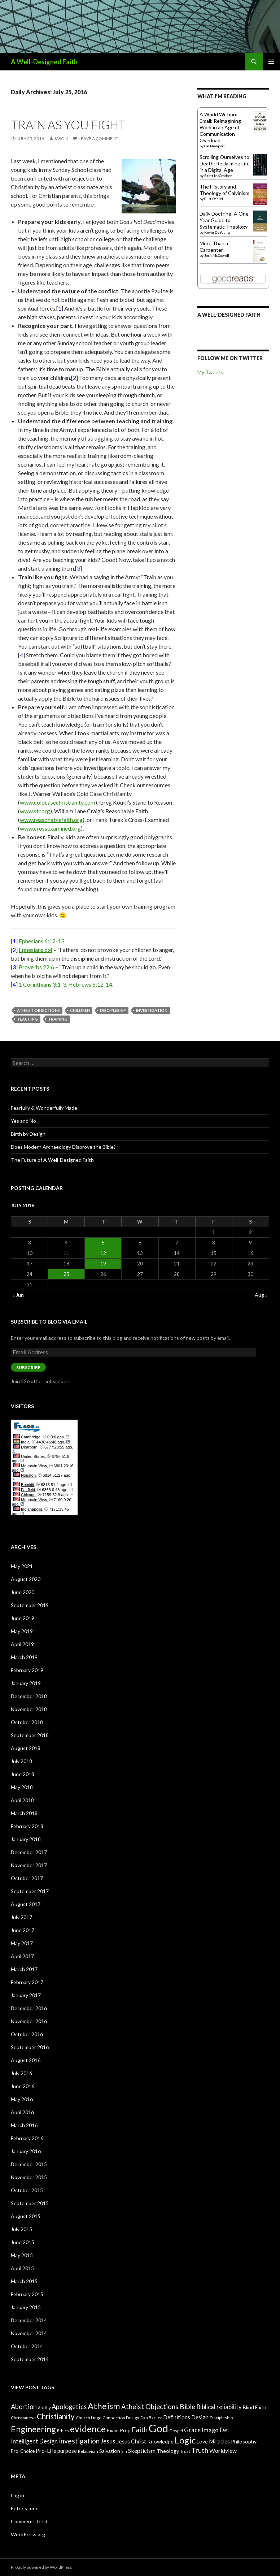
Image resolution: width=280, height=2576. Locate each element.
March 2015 (24, 2281)
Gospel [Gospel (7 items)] (176, 2430)
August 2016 (25, 2060)
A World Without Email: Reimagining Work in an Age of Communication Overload (220, 127)
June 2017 (22, 1930)
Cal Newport (214, 146)
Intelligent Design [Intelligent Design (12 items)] (34, 2441)
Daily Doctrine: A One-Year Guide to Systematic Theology (225, 220)
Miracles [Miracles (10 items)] (219, 2441)
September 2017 (30, 1891)
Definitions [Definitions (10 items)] (176, 2417)
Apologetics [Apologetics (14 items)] (69, 2407)
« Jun (18, 1295)
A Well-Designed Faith (44, 62)
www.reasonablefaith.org (51, 819)
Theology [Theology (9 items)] (168, 2451)
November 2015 (29, 2177)
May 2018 (22, 1787)
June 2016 (22, 2086)
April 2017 (22, 1956)
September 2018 (30, 1735)
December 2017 (29, 1852)
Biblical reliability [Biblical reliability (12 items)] (219, 2407)
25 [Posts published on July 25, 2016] (66, 1274)
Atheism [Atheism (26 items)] (104, 2405)
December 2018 (29, 1696)
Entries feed (25, 2508)
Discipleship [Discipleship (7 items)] (221, 2417)
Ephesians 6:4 (35, 949)
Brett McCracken (218, 175)
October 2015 (27, 2190)
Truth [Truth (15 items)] (199, 2450)
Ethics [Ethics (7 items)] (63, 2430)
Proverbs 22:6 (36, 967)
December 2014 (29, 2320)
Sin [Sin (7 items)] (124, 2451)
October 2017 (27, 1878)
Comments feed (29, 2521)
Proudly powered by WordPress (41, 2567)
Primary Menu (271, 61)
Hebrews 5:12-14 (90, 984)
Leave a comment (98, 138)
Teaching (27, 1019)
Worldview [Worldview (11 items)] (223, 2450)
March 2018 (24, 1813)
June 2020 (22, 1592)
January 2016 (26, 2151)
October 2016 (27, 2034)
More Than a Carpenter (214, 246)
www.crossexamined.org (50, 828)
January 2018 (26, 1839)
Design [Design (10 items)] (200, 2417)
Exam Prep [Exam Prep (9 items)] (119, 2430)
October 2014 (27, 2346)
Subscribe (28, 1367)
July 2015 (21, 2229)
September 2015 (30, 2203)
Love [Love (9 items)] (202, 2441)
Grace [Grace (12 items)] (192, 2430)
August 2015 (25, 2216)
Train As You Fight (68, 124)
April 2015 (22, 2268)
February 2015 (27, 2294)
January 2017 (26, 1995)
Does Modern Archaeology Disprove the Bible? (63, 1147)
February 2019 (27, 1670)
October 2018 (27, 1722)
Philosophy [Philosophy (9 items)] (244, 2441)
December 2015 (29, 2164)
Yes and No (23, 1121)
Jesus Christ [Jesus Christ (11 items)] (131, 2441)
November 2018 (29, 1709)
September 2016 (30, 2047)
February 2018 (27, 1826)
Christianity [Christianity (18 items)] (56, 2416)
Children (80, 1010)
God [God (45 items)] (158, 2428)
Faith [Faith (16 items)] (140, 2429)
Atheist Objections (38, 1010)
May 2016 (22, 2099)
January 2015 (26, 2307)
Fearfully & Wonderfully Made (44, 1108)
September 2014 (30, 2359)
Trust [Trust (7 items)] (185, 2451)
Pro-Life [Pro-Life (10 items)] (46, 2450)
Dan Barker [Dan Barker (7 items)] (151, 2417)
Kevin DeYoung (217, 232)
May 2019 (22, 1631)
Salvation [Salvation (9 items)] (109, 2451)
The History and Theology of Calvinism (224, 189)
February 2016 (27, 2138)
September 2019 (30, 1605)
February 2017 (27, 1982)
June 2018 (22, 1774)
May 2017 (22, 1943)
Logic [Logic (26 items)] (185, 2440)
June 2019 (22, 1618)
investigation (151, 1010)
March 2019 (24, 1657)
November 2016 (29, 2021)
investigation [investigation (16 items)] (79, 2441)
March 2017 (24, 1969)
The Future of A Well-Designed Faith (52, 1160)
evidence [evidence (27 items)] (88, 2429)
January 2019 (26, 1683)
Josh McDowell (216, 255)
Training (57, 1019)
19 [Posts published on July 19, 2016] (103, 1263)
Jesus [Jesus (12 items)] (108, 2441)
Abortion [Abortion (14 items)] (24, 2407)
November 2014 (29, 2333)
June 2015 (22, 2242)
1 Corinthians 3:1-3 (42, 984)
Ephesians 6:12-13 (41, 941)
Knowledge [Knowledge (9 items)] (160, 2441)
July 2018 (21, 1761)
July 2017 (21, 1917)
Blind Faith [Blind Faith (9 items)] (254, 2407)
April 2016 (22, 2112)
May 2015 (22, 2255)
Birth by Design (28, 1134)
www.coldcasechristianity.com (57, 802)
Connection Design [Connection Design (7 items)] (120, 2417)
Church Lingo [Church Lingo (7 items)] (88, 2417)
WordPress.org (28, 2534)
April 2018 (22, 1800)
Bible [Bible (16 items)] (188, 2406)
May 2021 (22, 1566)
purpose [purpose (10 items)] (67, 2450)
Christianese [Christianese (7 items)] (23, 2417)
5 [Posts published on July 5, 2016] (103, 1242)
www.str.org (35, 811)
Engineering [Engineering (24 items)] (33, 2429)
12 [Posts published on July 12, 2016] (103, 1253)
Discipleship (113, 1010)
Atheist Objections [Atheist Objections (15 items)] (150, 2407)
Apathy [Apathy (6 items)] (44, 2407)
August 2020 (25, 1579)
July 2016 (21, 2073)
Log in (17, 2495)
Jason (61, 138)
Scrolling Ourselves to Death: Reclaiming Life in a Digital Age (225, 163)
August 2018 (25, 1748)
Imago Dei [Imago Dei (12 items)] (215, 2430)
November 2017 (29, 1865)
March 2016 (24, 2125)
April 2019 (22, 1644)
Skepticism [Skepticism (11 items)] (142, 2450)
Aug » (261, 1295)
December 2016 (29, 2008)
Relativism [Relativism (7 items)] (88, 2451)
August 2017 (25, 1904)
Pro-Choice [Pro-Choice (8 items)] (23, 2451)
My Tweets (210, 372)
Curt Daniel (213, 198)
